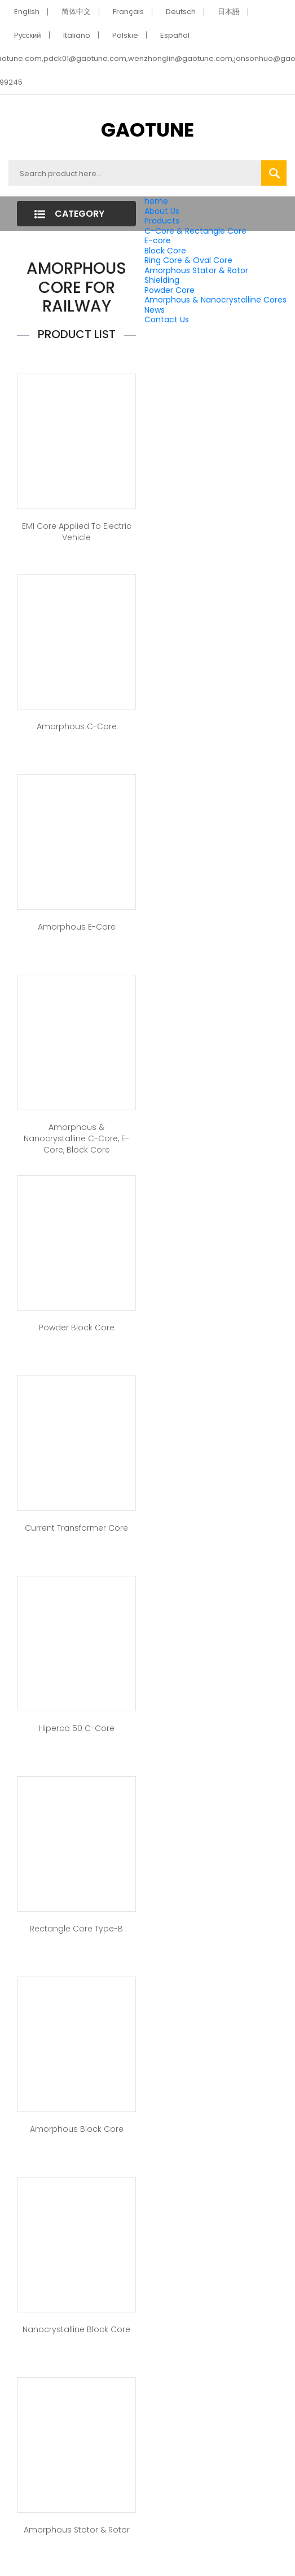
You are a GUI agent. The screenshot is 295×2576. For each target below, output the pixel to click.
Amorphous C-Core (77, 726)
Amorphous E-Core (77, 926)
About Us (161, 211)
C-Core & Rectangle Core (195, 230)
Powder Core (169, 290)
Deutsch (181, 11)
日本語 (229, 11)
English (26, 11)
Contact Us (166, 319)
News (154, 310)
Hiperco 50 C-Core (77, 1728)
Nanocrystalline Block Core (76, 2329)
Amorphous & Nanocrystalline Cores (215, 299)
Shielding (161, 280)
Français (128, 11)
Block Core (166, 250)
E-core (157, 240)
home (156, 201)
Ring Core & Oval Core (188, 260)
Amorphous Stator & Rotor (196, 270)
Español (175, 35)
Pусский (27, 35)
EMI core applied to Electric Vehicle (76, 531)
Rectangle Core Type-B (76, 1928)
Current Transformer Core (76, 1528)
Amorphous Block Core (77, 2129)
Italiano (76, 35)
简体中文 (76, 11)
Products (161, 220)
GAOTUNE (147, 129)
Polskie (125, 35)
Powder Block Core (77, 1327)
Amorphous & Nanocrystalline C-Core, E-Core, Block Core (76, 1138)
